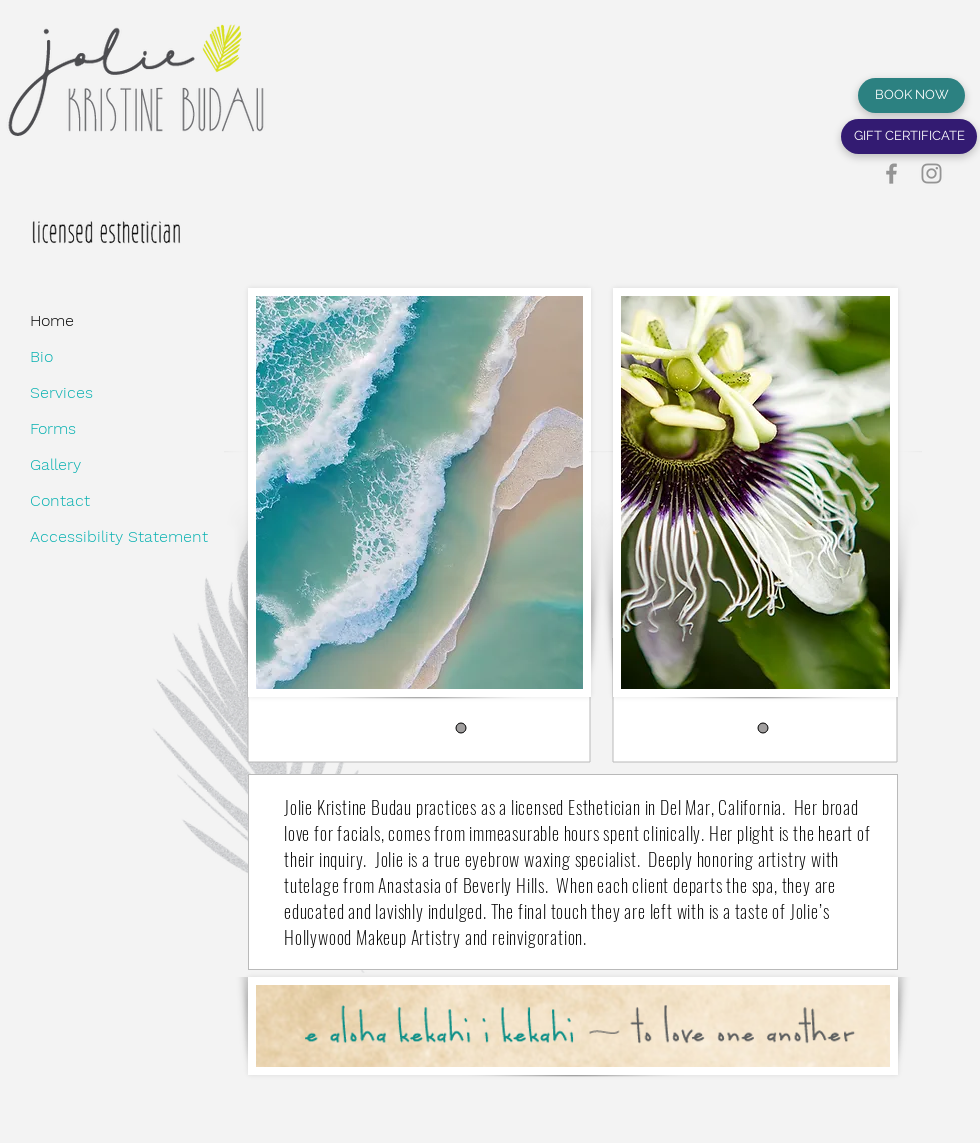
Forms (53, 428)
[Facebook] (891, 173)
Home (52, 320)
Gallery (55, 464)
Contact (60, 500)
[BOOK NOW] (911, 95)
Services (61, 392)
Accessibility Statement (79, 536)
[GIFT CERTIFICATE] (909, 136)
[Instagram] (931, 173)
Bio (41, 356)
